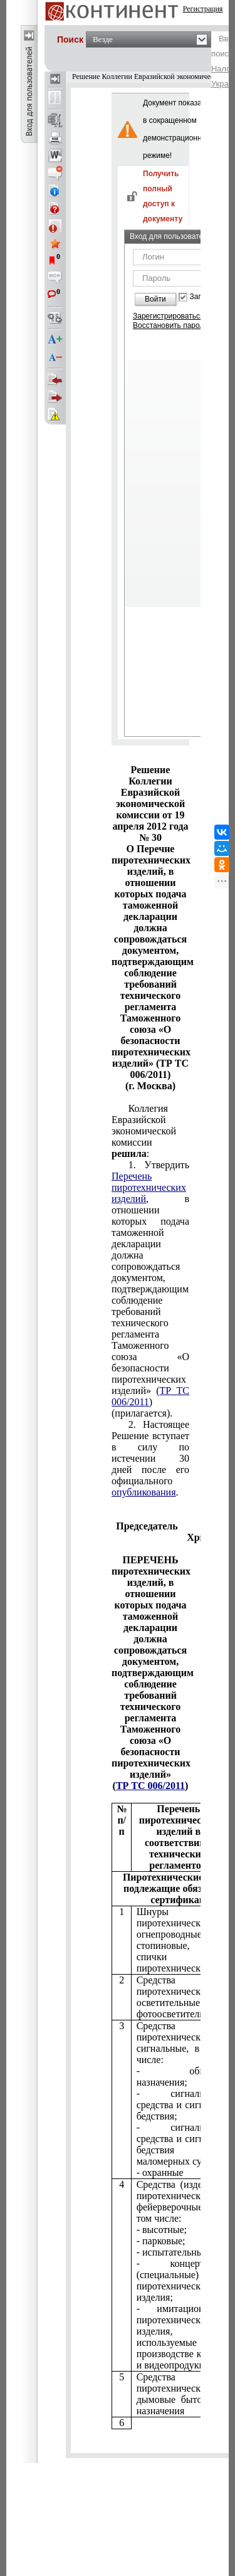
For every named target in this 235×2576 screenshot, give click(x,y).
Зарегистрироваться (168, 316)
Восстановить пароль (170, 325)
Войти (155, 299)
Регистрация (203, 8)
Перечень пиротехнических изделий (149, 1187)
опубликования (144, 1492)
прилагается (150, 1288)
